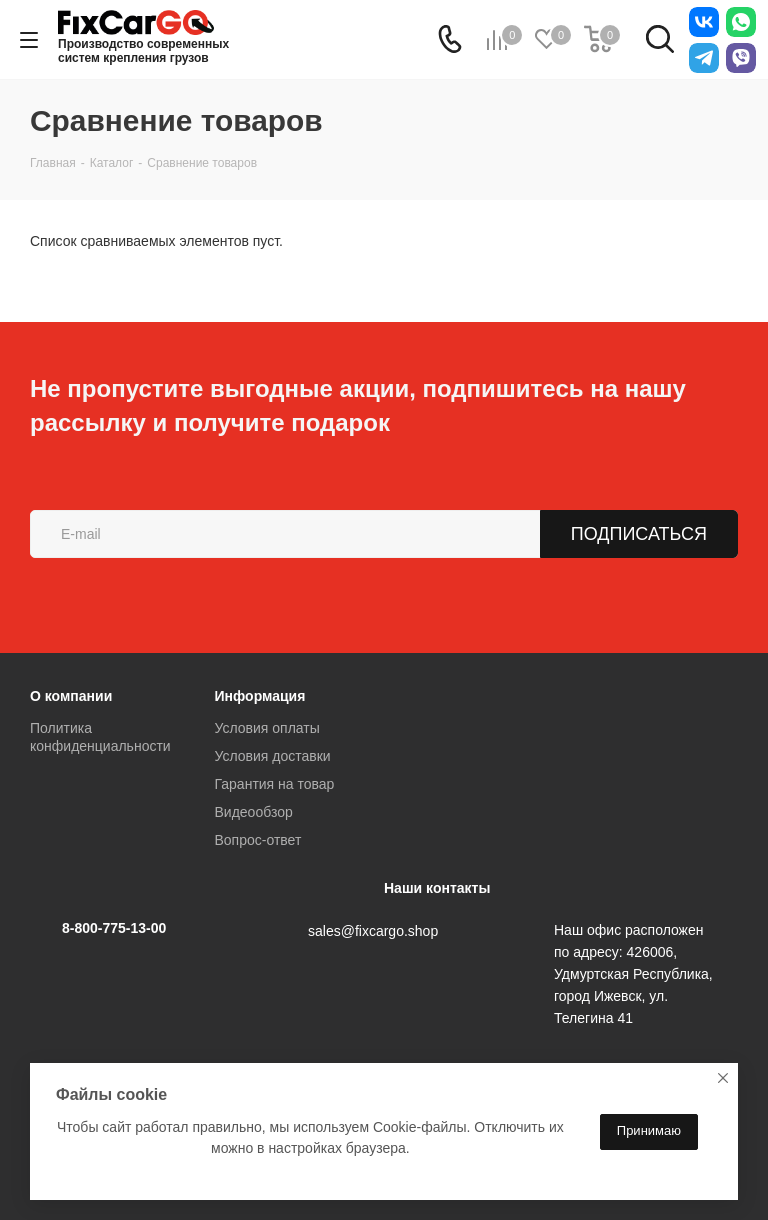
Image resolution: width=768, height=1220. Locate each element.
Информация (260, 696)
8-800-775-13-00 (114, 928)
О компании (71, 696)
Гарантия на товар (275, 784)
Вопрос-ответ (258, 840)
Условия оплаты (267, 728)
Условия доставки (273, 756)
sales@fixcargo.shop (373, 931)
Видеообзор (254, 812)
